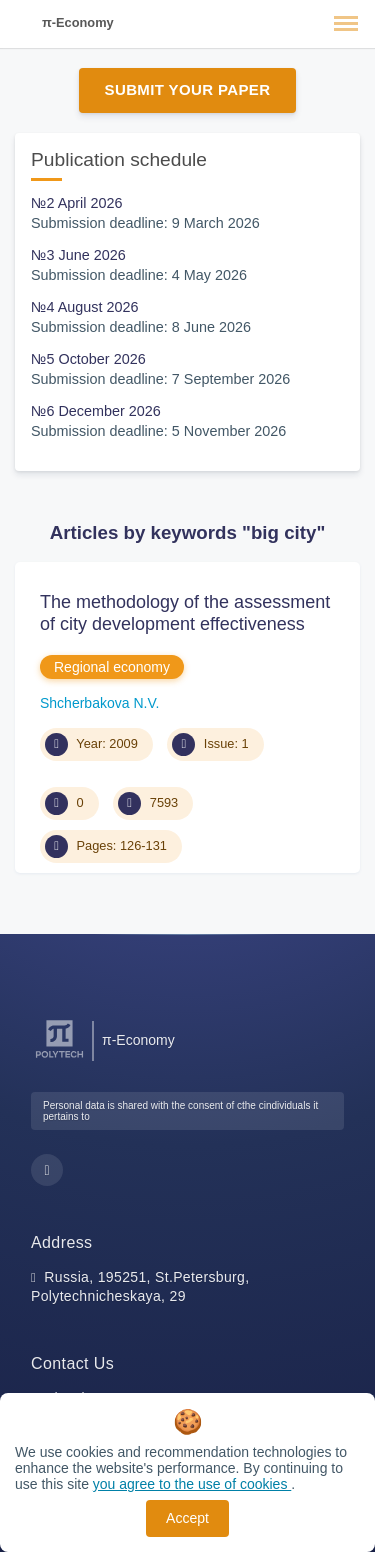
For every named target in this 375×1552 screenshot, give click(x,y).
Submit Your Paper (188, 89)
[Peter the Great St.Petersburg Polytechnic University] (59, 1058)
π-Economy (78, 22)
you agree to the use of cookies (192, 1484)
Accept (187, 1518)
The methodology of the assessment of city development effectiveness (185, 613)
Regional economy (112, 667)
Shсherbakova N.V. (99, 703)
